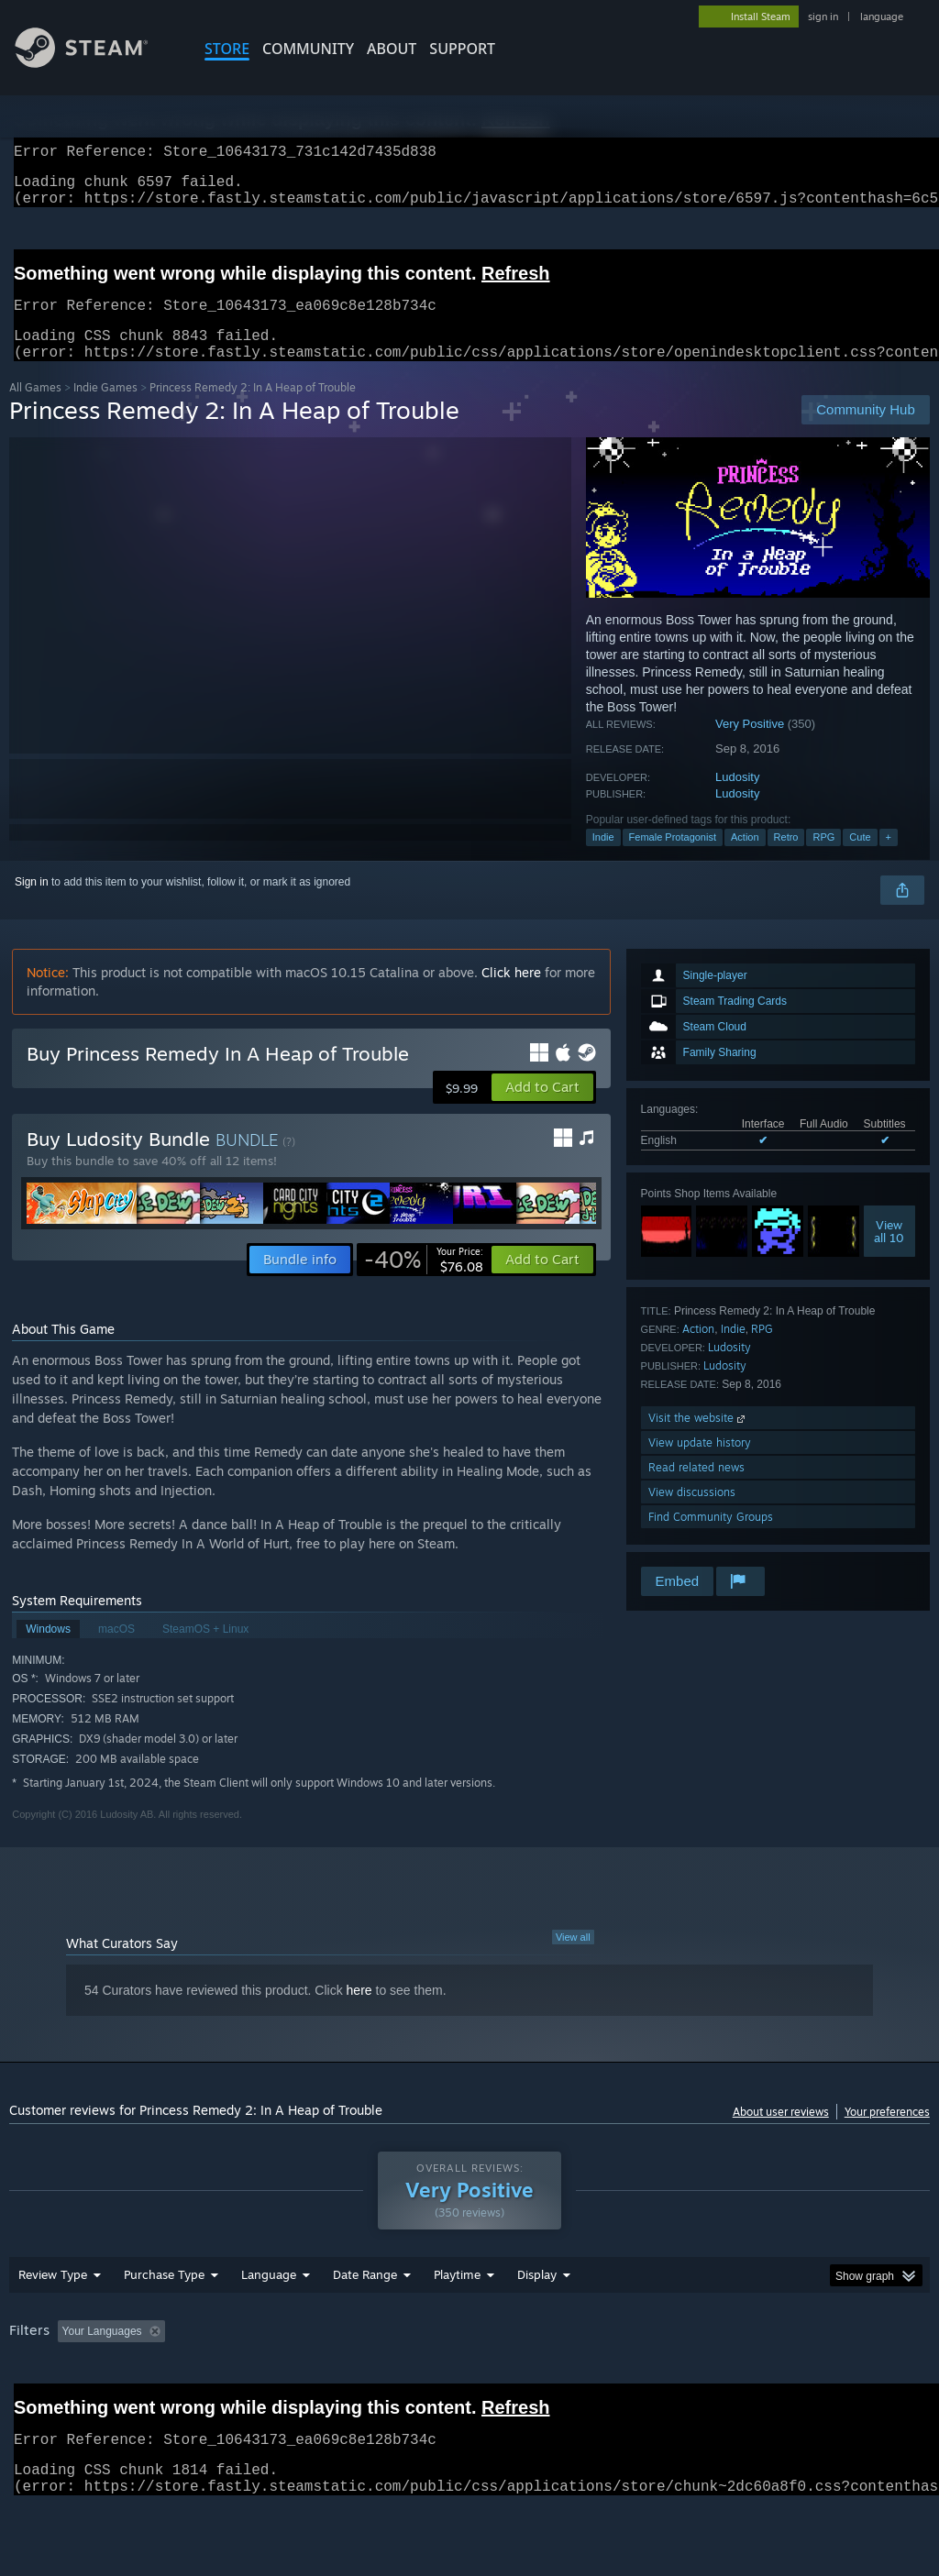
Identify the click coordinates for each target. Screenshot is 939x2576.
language (881, 16)
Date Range (365, 2322)
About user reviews (781, 2134)
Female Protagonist (672, 858)
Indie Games (105, 409)
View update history (699, 1464)
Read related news (696, 1489)
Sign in (32, 903)
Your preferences (887, 2134)
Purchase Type (164, 2322)
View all (573, 1959)
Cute (859, 858)
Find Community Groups (710, 1539)
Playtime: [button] (428, 2378)
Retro (786, 858)
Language (268, 2322)
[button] (542, 1109)
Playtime (457, 2322)
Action (745, 858)
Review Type (52, 2322)
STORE (226, 49)
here (359, 2012)
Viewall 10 (889, 1253)
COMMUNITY (308, 49)
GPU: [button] (869, 2378)
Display (537, 2322)
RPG (823, 858)
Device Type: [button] (45, 2403)
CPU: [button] (808, 2378)
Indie (603, 858)
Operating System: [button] (713, 2378)
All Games (35, 409)
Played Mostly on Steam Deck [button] (560, 2378)
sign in (823, 16)
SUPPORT (462, 49)
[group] (469, 2391)
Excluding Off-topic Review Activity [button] (287, 2378)
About (391, 49)
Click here (511, 994)
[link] (424, 1281)
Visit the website (698, 1440)
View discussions (691, 1514)
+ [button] (888, 858)
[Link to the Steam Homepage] (95, 63)
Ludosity (737, 799)
